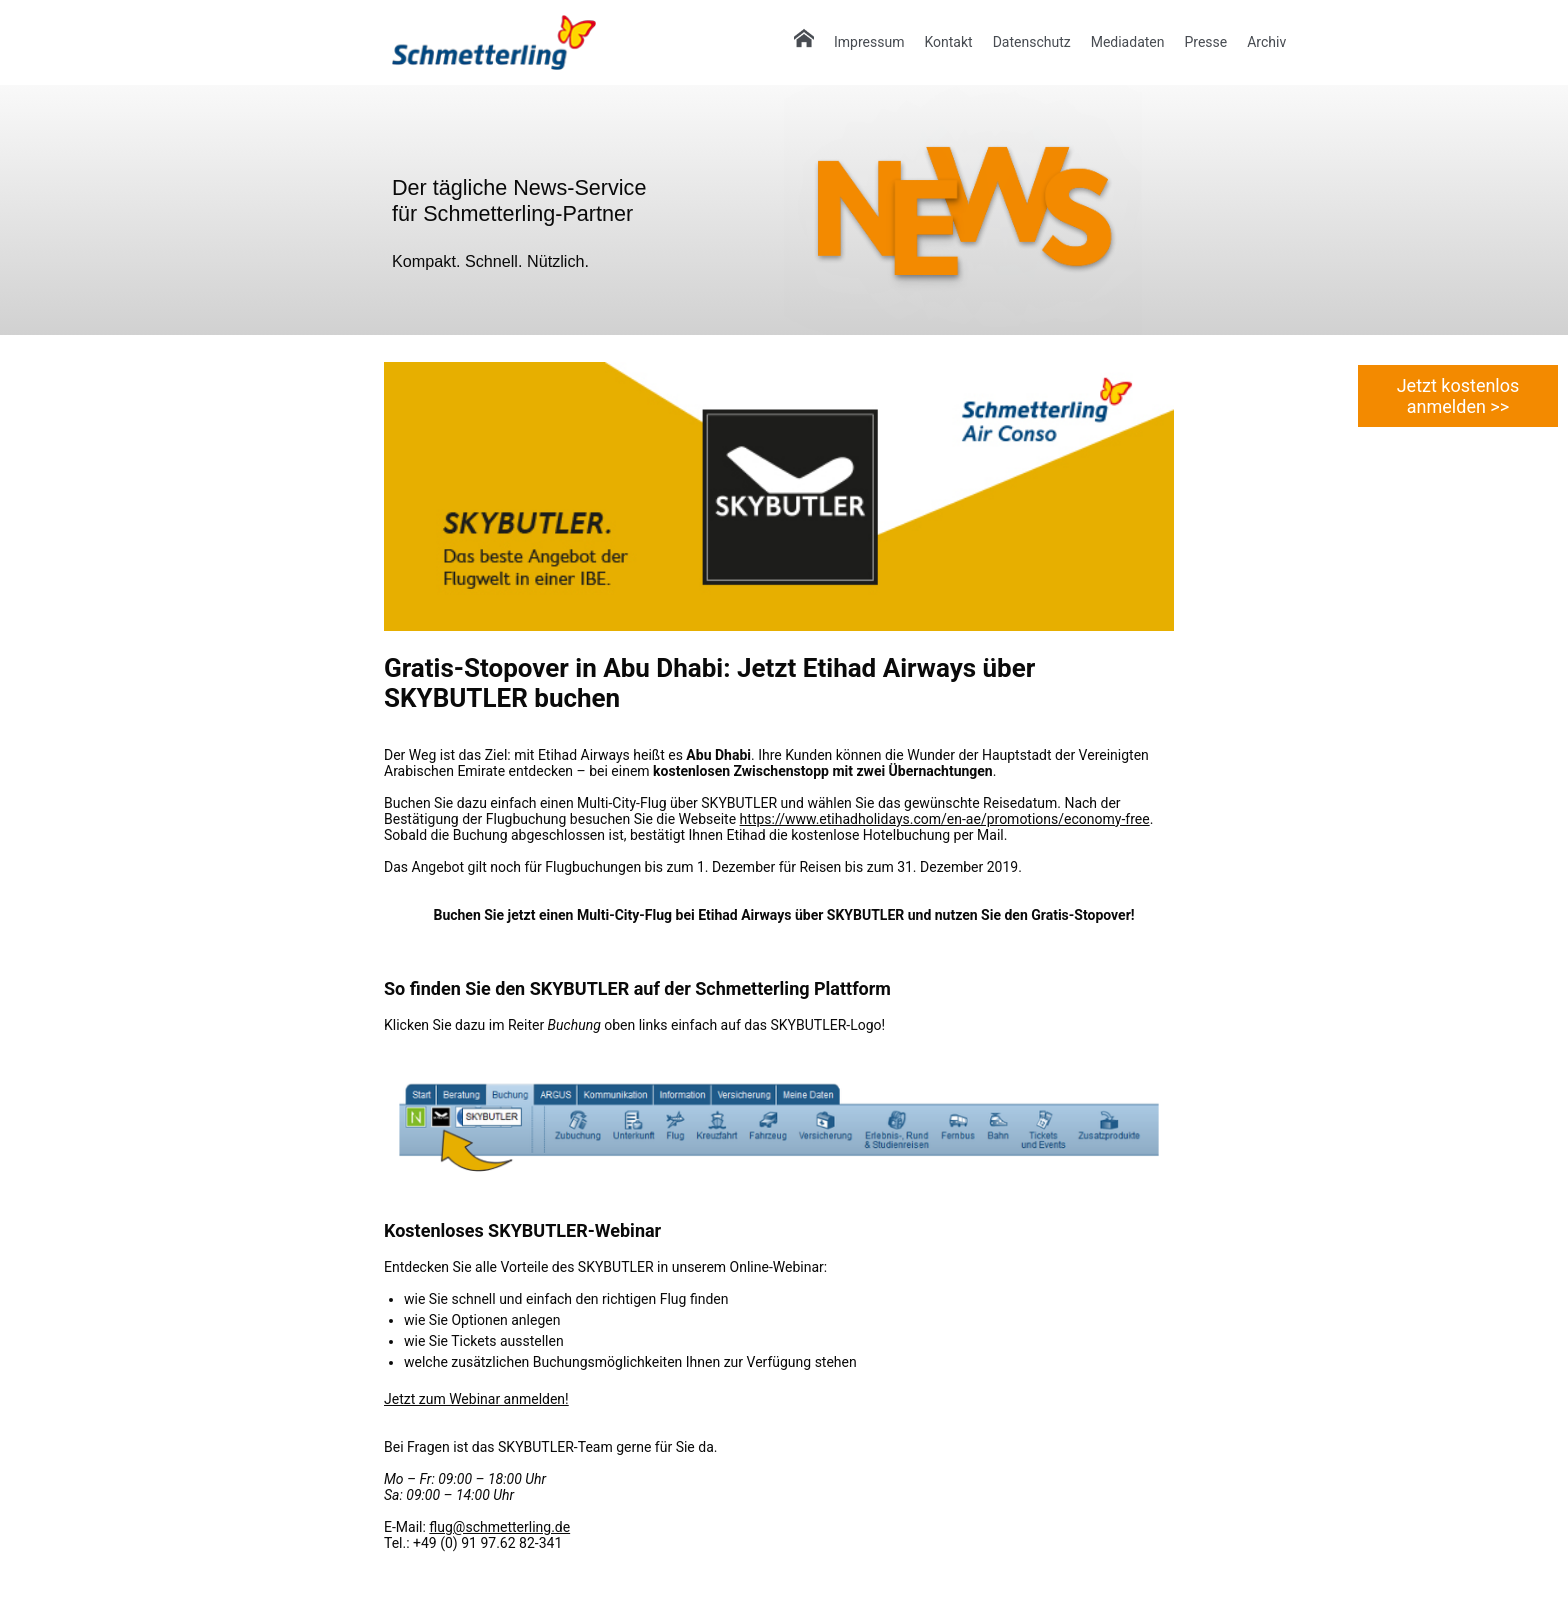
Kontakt (948, 42)
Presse (1205, 42)
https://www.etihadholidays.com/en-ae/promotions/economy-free (945, 819)
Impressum (869, 42)
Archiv (1266, 42)
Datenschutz (1032, 42)
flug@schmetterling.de (499, 1527)
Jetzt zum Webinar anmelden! (476, 1399)
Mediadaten (1128, 42)
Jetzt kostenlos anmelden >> (1458, 396)
